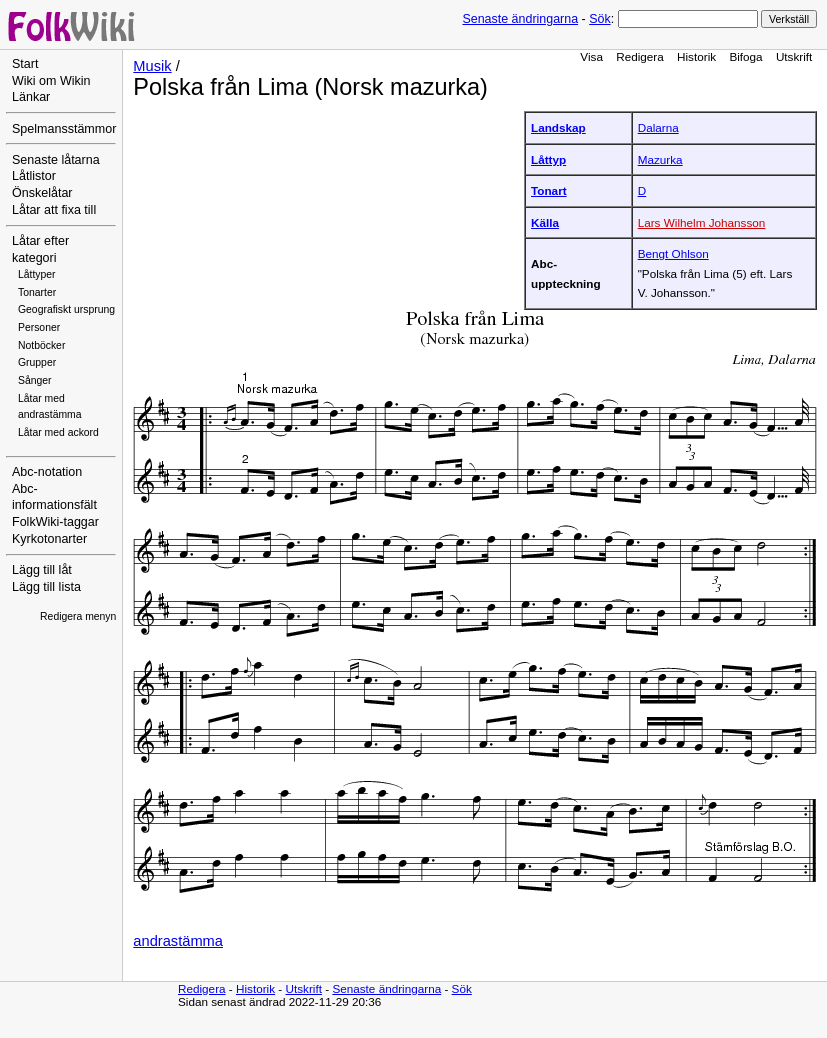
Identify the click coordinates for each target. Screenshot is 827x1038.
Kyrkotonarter (49, 539)
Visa (591, 56)
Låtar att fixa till (54, 210)
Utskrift (794, 56)
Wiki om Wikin (51, 81)
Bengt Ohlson (673, 253)
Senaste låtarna (56, 160)
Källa (545, 222)
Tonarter (37, 292)
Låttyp (548, 159)
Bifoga (745, 56)
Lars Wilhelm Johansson (702, 222)
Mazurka (660, 159)
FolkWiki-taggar (55, 522)
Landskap (558, 127)
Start (25, 64)
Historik (696, 56)
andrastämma (178, 941)
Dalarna (658, 127)
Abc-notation (47, 472)
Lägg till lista (46, 587)
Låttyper (37, 274)
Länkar (31, 97)
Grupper (37, 362)
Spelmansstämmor (64, 129)
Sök (599, 19)
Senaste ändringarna (520, 19)
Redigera (640, 56)
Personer (39, 327)
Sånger (35, 380)
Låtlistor (34, 176)
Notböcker (41, 345)
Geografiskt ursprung (66, 309)
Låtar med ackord (58, 432)
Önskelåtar (42, 193)
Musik (152, 66)
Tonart (549, 190)
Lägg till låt (42, 570)
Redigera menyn (78, 616)
